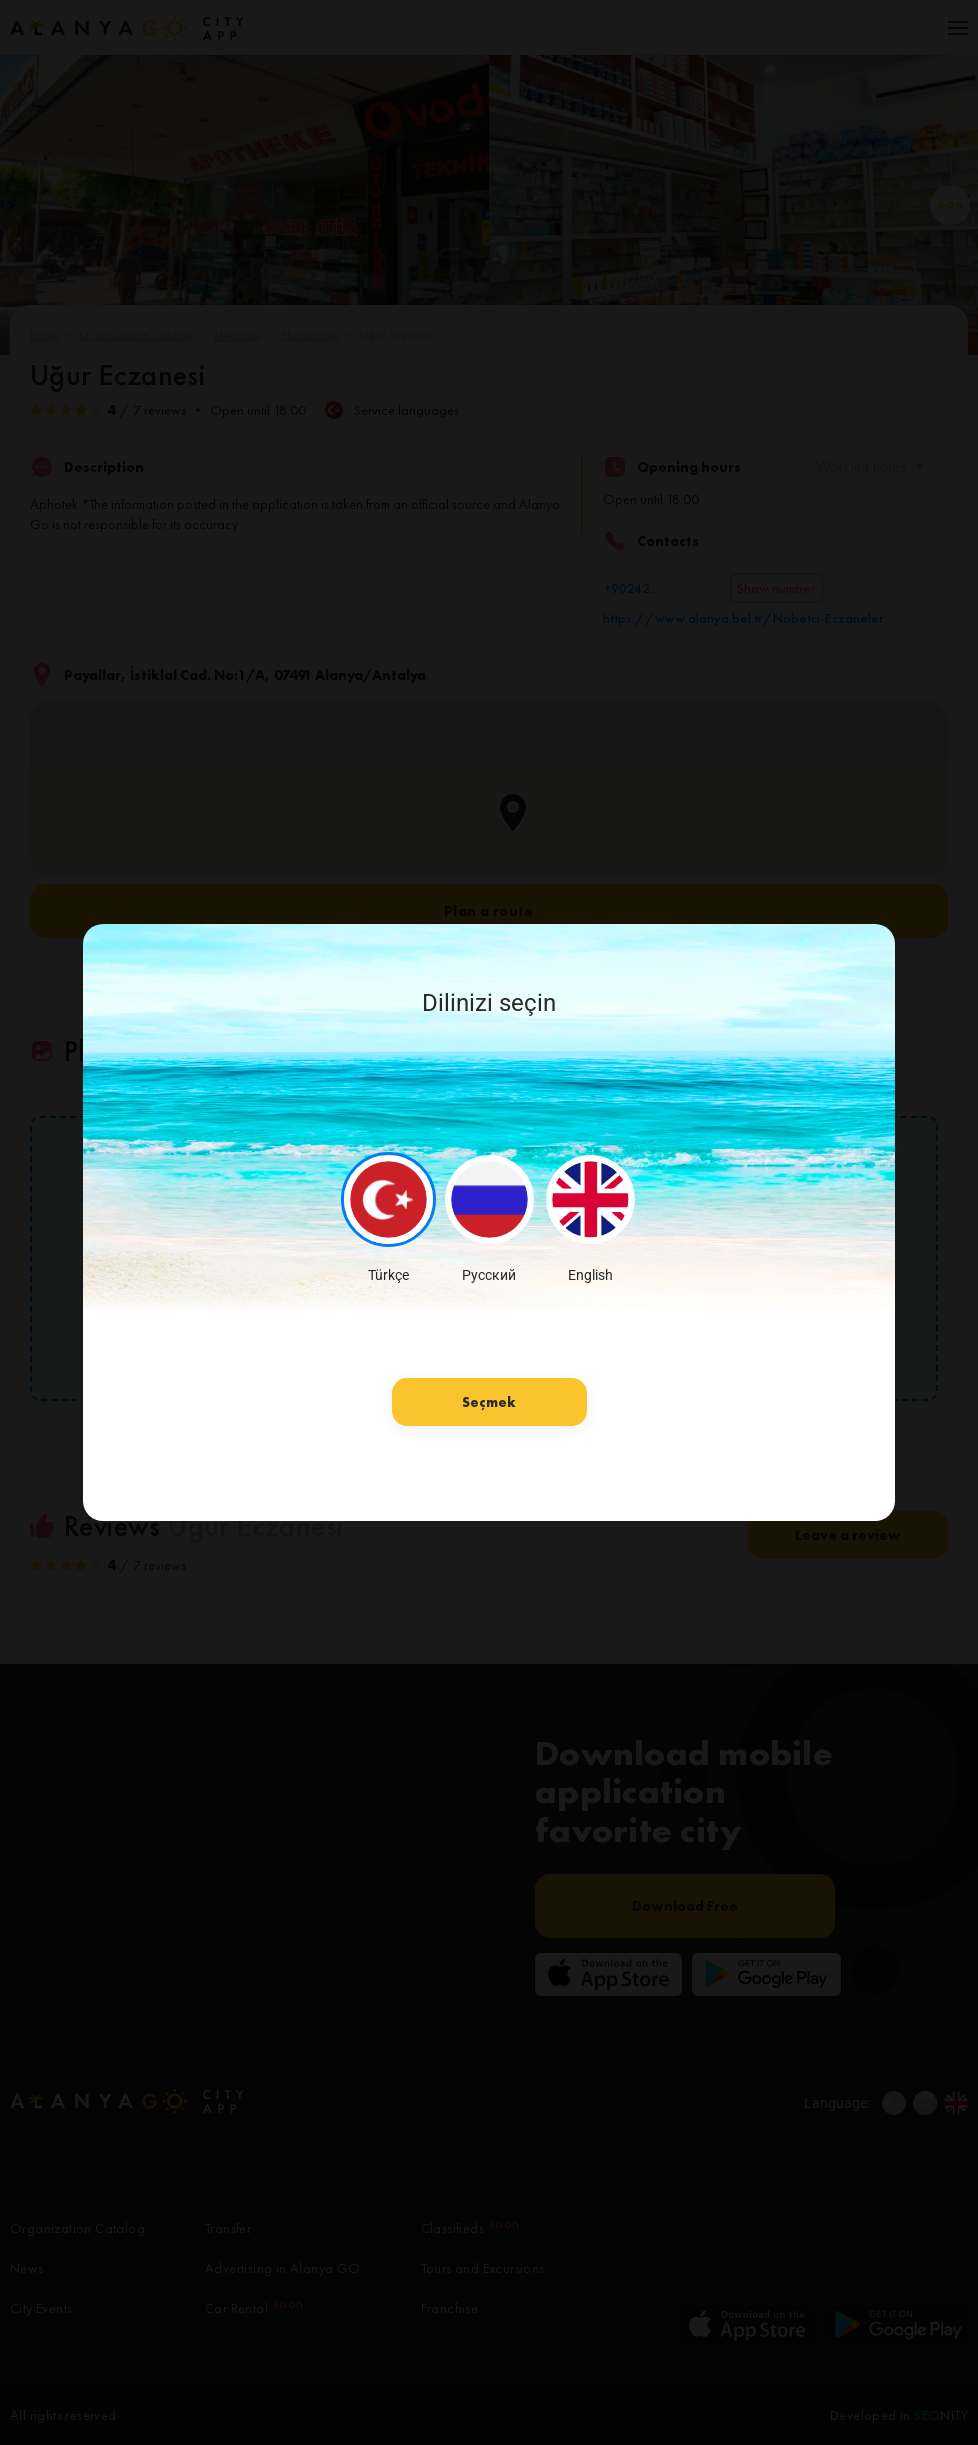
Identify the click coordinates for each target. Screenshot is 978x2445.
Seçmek (489, 1402)
